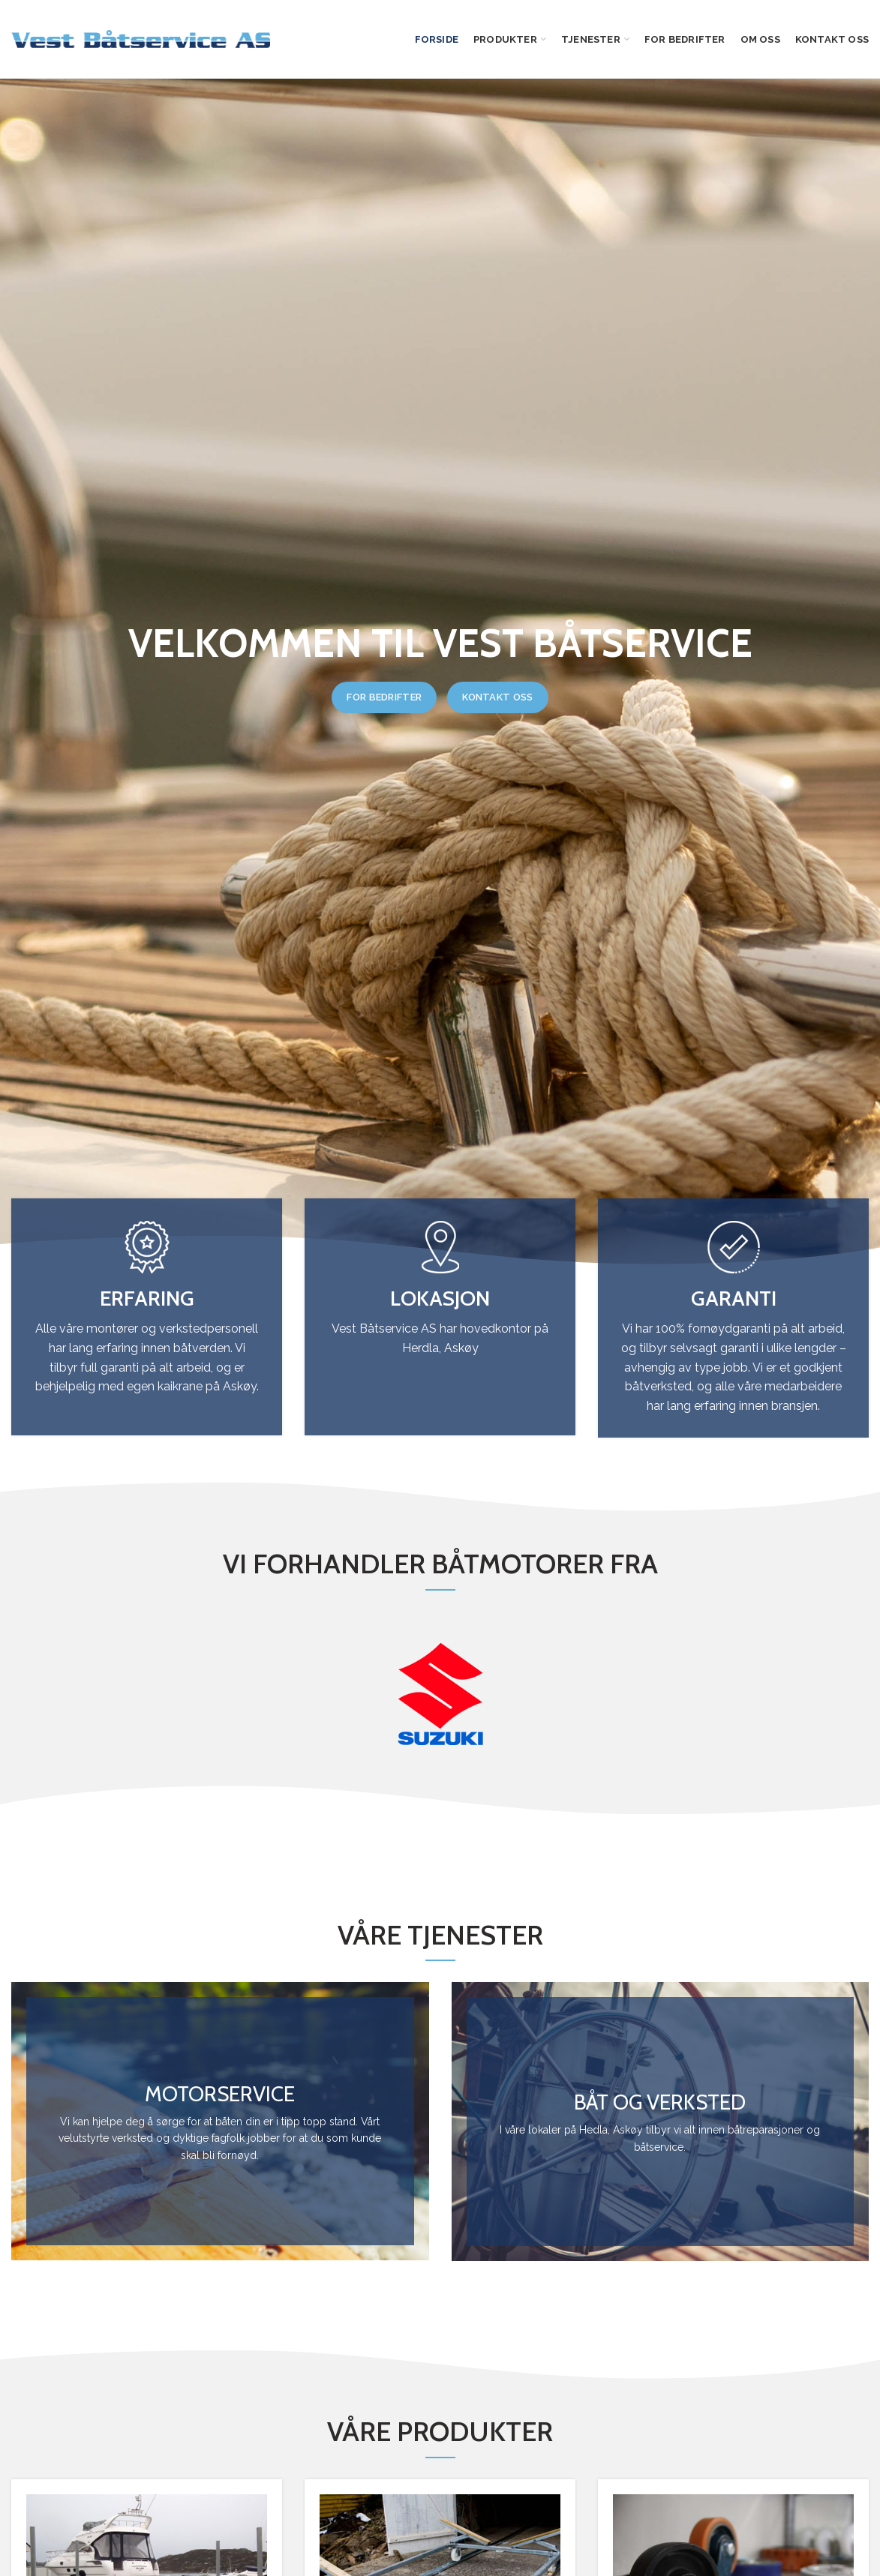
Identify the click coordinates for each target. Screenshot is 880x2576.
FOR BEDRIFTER (384, 697)
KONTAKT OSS (497, 697)
